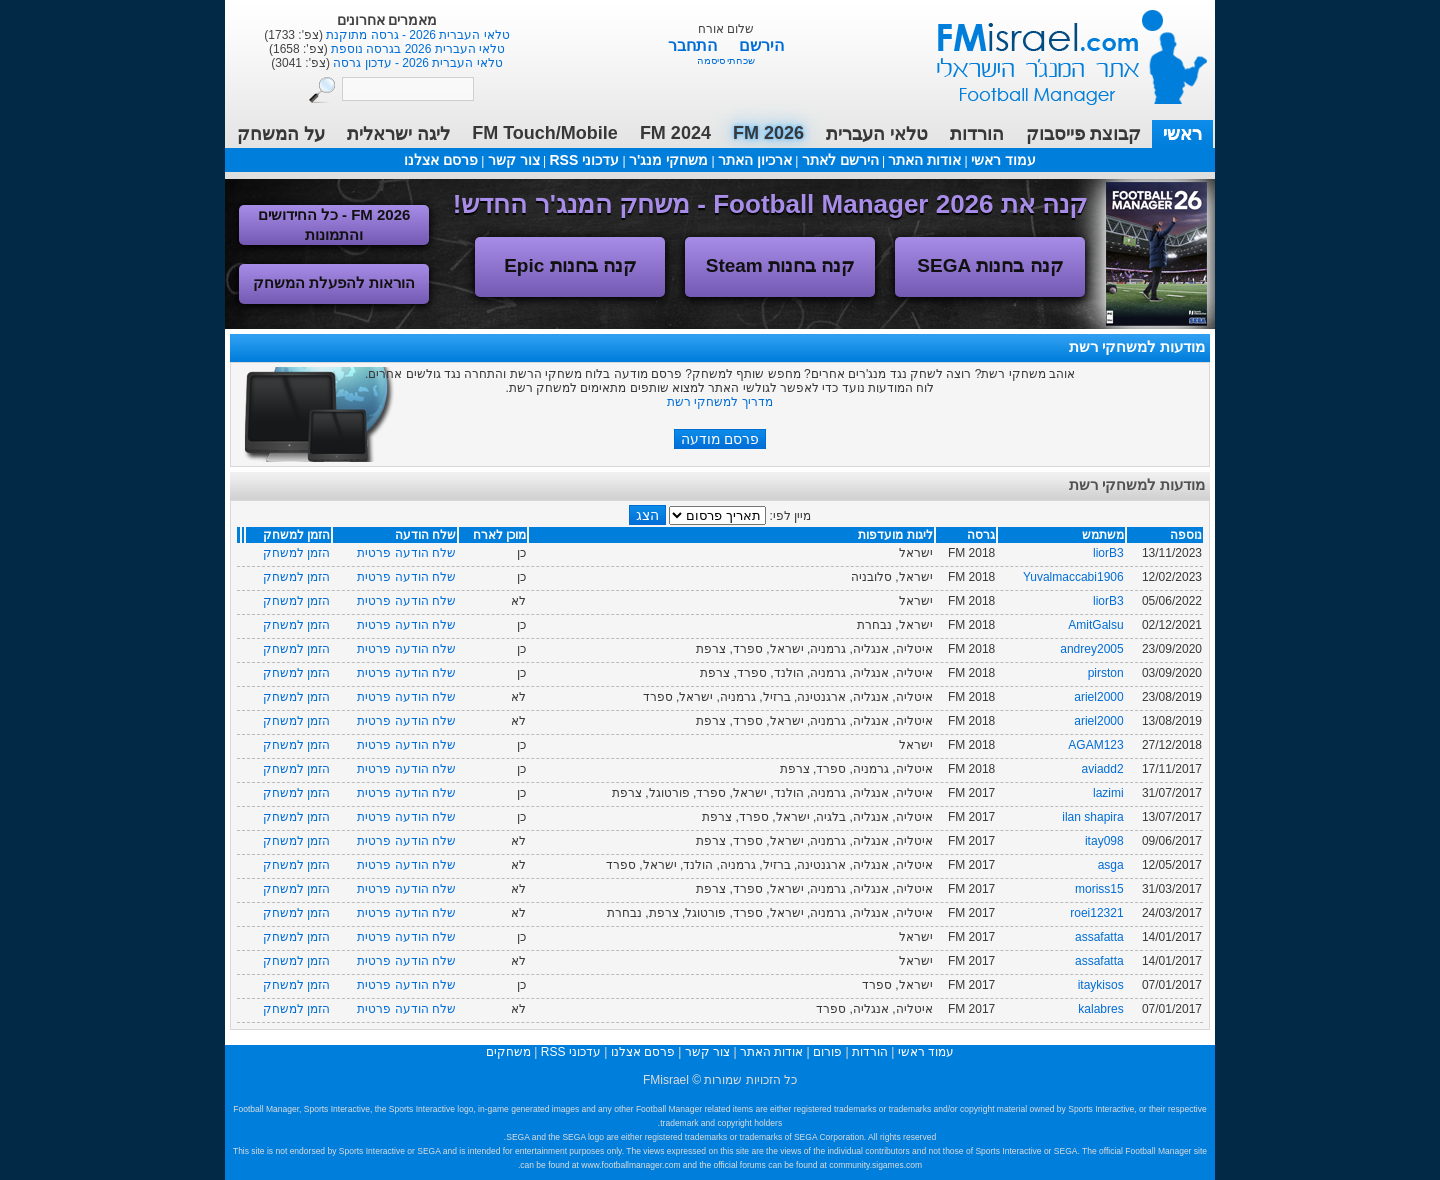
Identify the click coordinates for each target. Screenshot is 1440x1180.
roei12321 (1096, 913)
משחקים (508, 1052)
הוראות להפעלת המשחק (334, 282)
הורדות (977, 134)
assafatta (1099, 937)
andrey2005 (1091, 649)
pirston (1106, 673)
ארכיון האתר (755, 160)
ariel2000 (1098, 697)
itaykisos (1101, 985)
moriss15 (1099, 889)
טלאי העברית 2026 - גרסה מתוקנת (416, 35)
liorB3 (1108, 553)
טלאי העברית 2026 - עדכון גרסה (416, 63)
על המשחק (281, 134)
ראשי (1182, 134)
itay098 (1104, 841)
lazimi (1108, 793)
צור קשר (514, 160)
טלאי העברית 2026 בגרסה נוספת (416, 49)
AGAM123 (1095, 745)
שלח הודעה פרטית (406, 553)
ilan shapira (1092, 817)
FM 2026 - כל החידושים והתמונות (334, 224)
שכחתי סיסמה (726, 60)
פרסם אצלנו (441, 160)
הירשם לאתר (840, 160)
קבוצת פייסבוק (1083, 134)
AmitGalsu (1095, 625)
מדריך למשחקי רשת (720, 402)
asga (1111, 865)
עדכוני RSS (584, 160)
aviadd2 (1103, 769)
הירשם (761, 45)
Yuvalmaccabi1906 (1073, 577)
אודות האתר (924, 160)
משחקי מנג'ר (668, 160)
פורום (827, 1052)
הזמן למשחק (296, 553)
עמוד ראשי (1059, 49)
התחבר (694, 45)
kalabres (1100, 1009)
